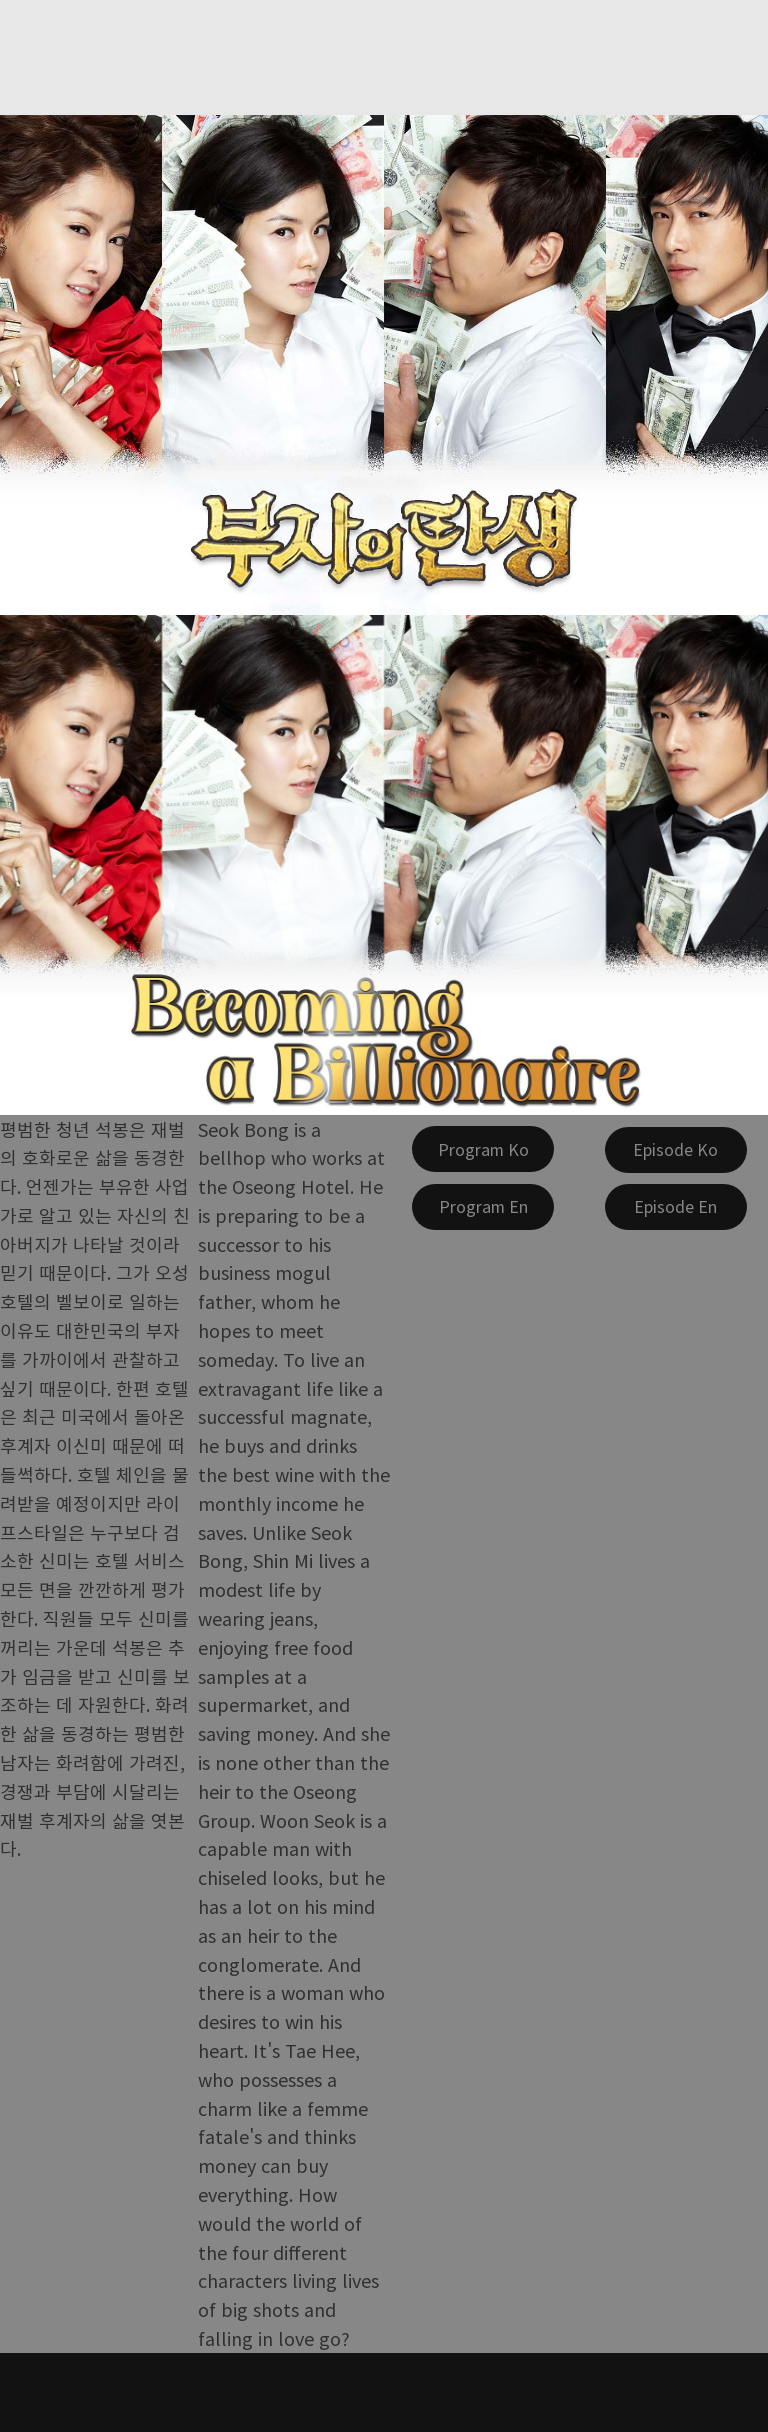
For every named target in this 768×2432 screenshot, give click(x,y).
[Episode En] (676, 1207)
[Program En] (483, 1207)
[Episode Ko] (676, 1150)
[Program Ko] (483, 1149)
